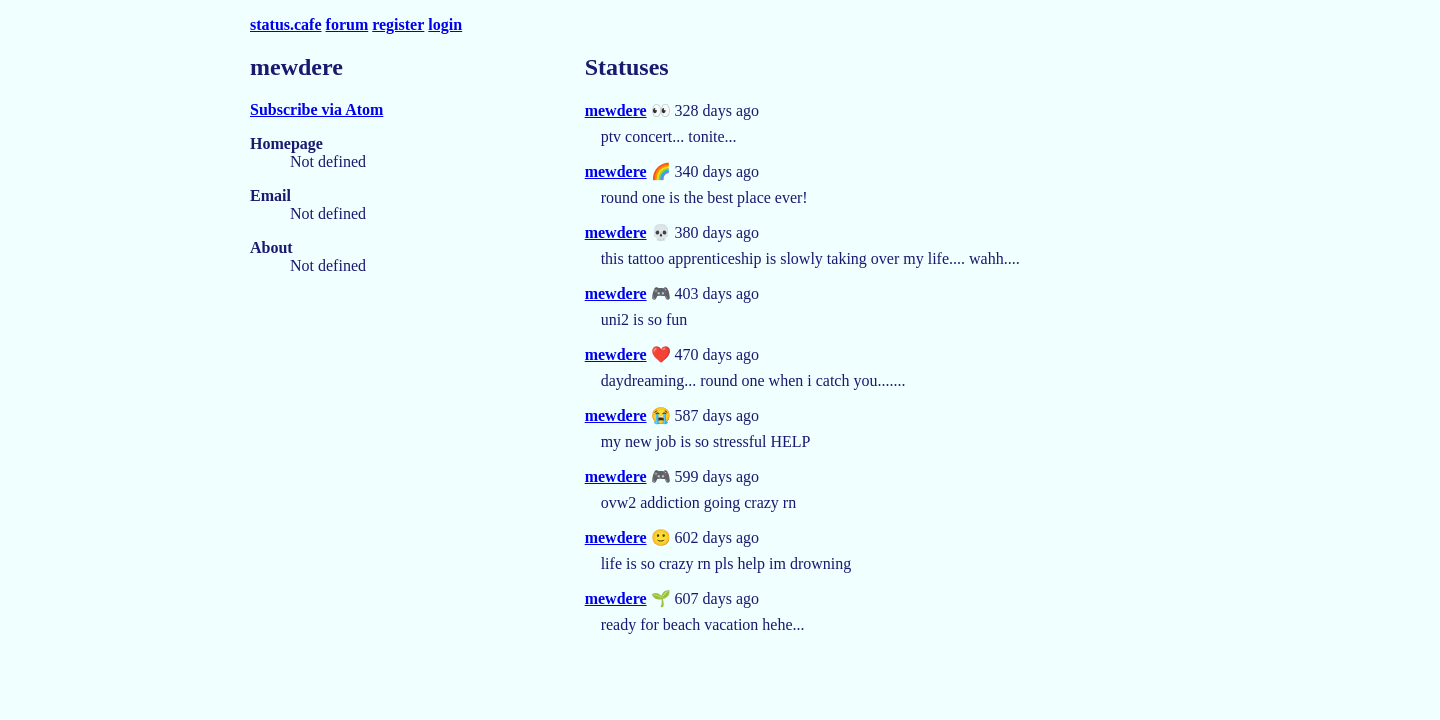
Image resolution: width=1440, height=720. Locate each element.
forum (347, 24)
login (445, 24)
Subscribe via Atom (316, 109)
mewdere (616, 110)
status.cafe (286, 24)
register (398, 24)
